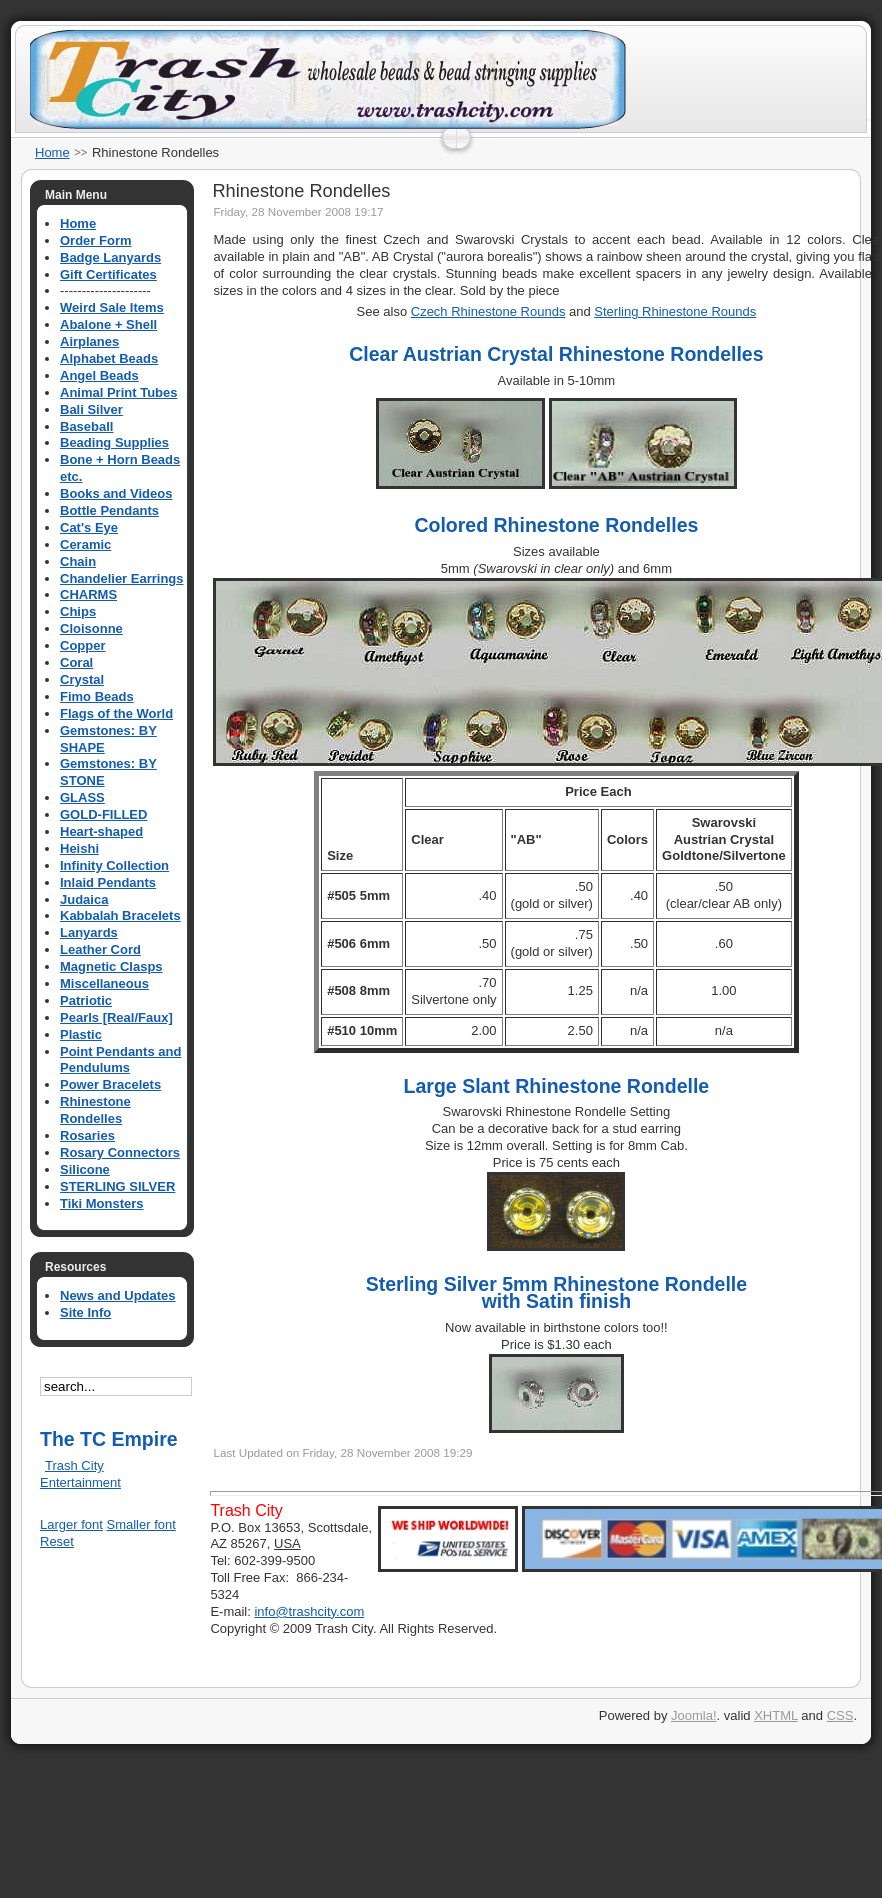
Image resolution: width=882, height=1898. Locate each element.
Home (52, 152)
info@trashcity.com (309, 1611)
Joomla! (694, 1715)
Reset (57, 1541)
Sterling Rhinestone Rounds (675, 311)
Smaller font (141, 1524)
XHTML (776, 1715)
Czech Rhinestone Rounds (488, 311)
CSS (840, 1715)
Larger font (71, 1524)
